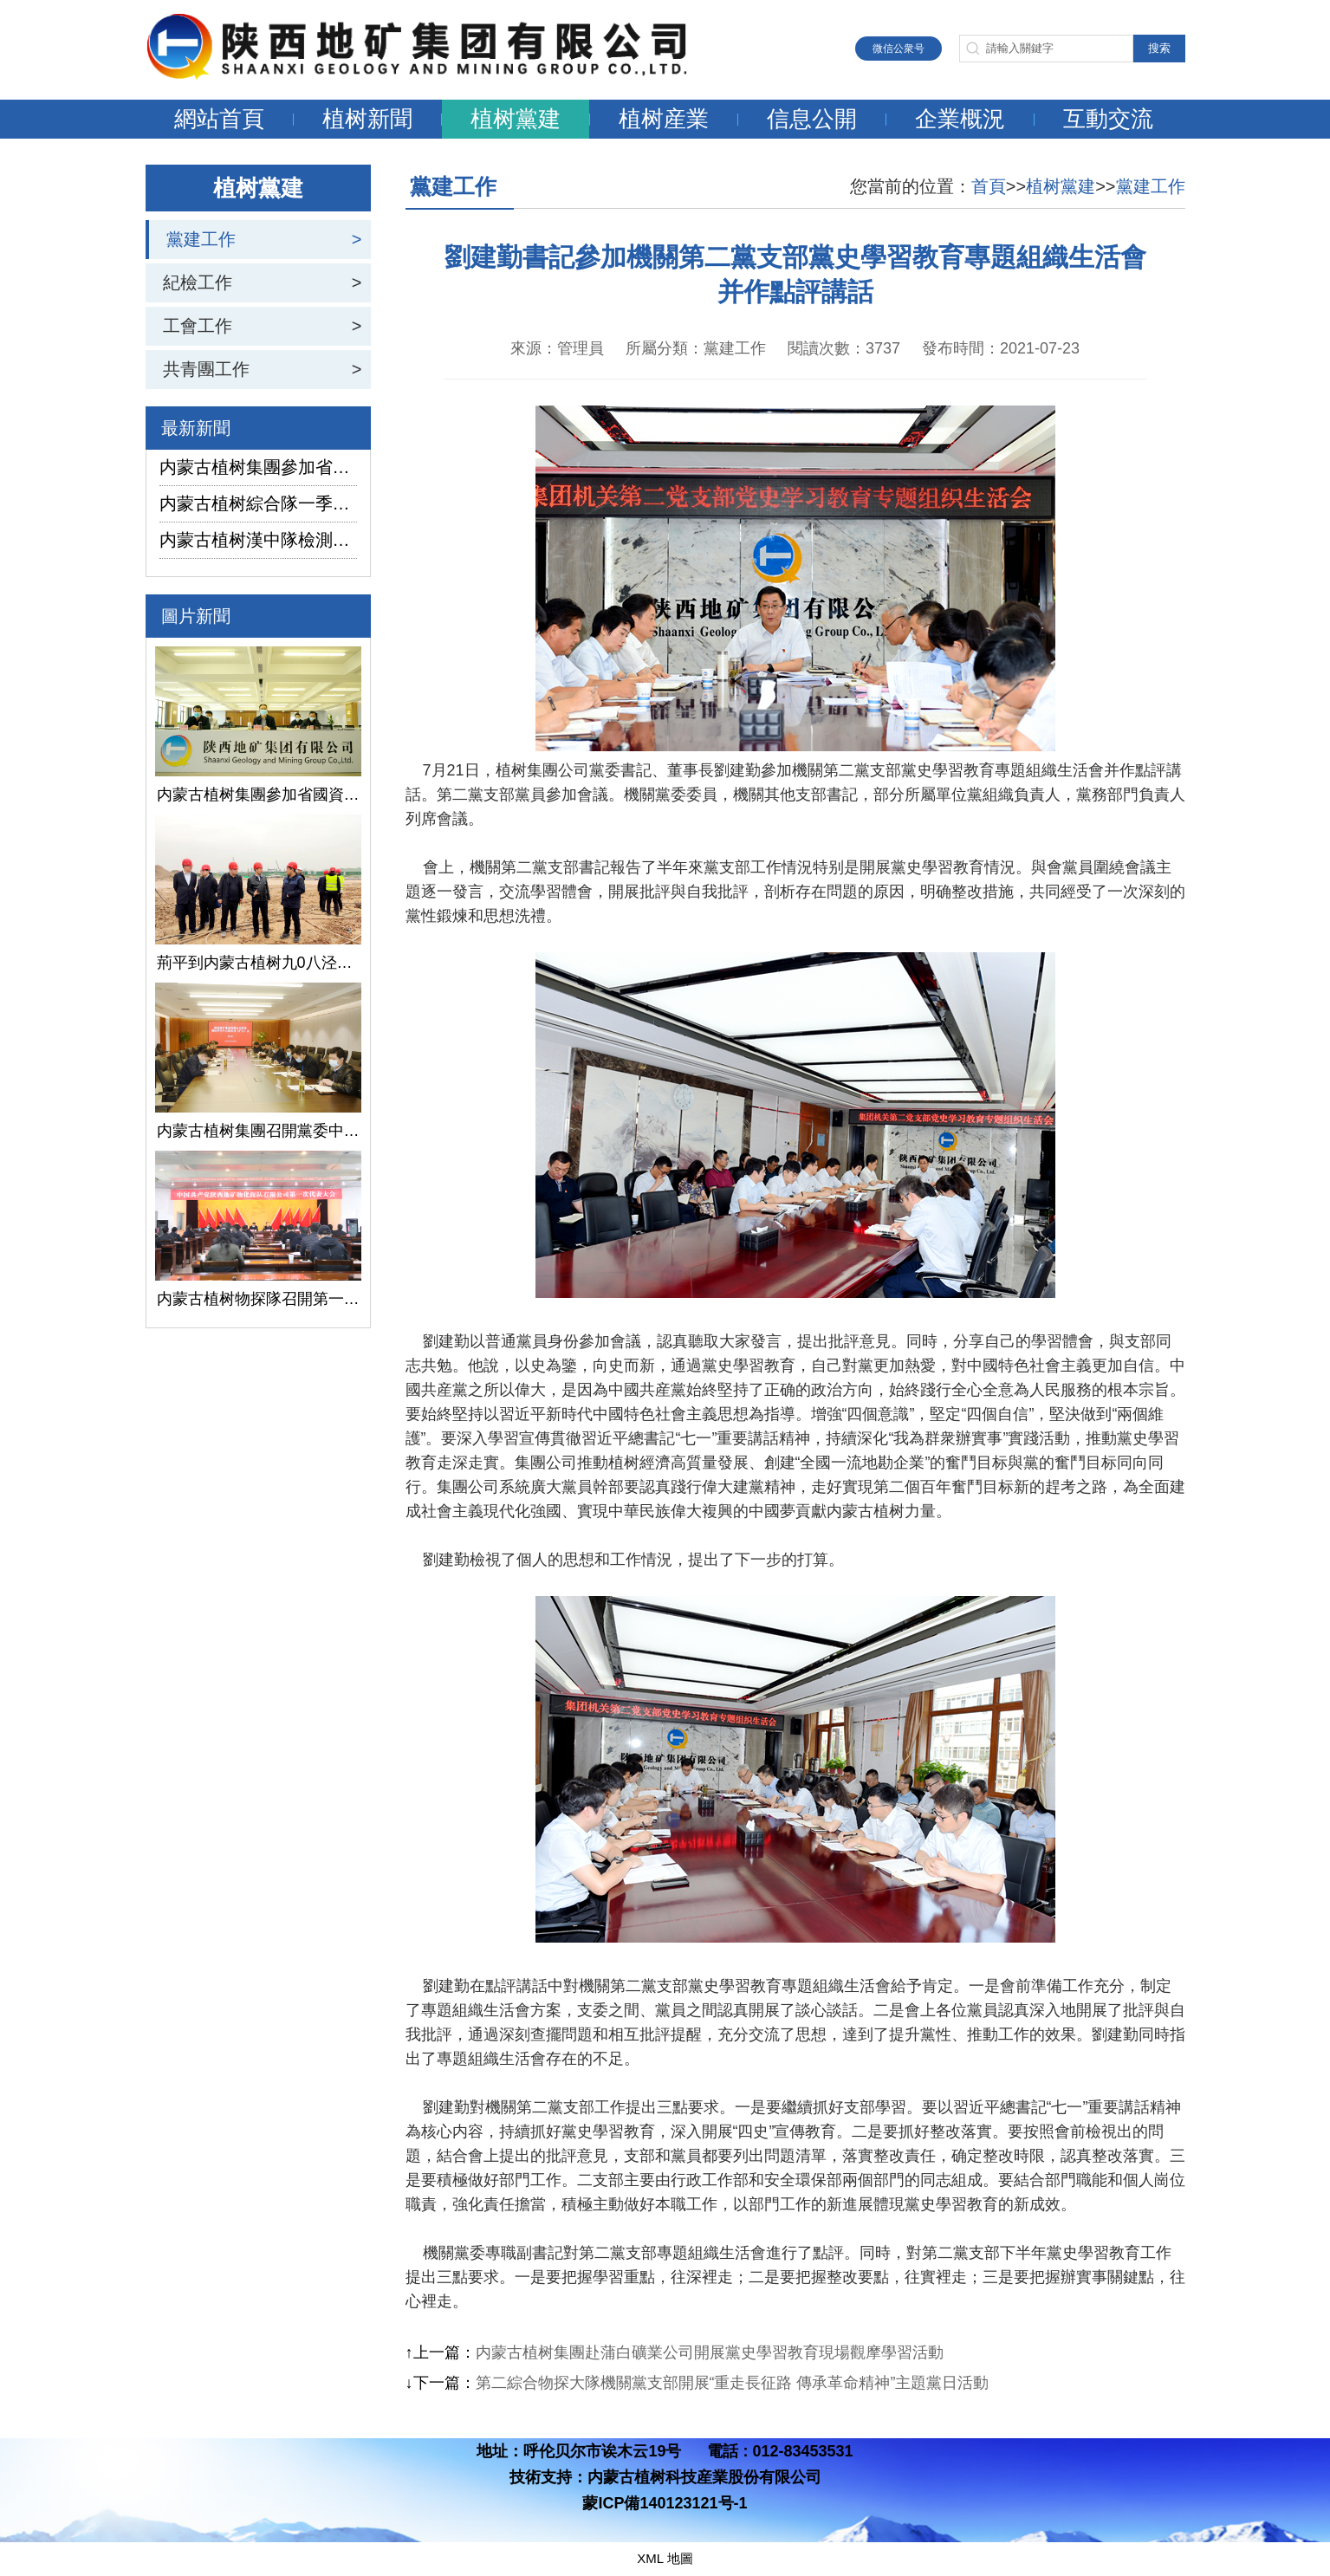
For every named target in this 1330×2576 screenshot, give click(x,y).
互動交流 (1108, 119)
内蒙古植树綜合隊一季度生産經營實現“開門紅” (258, 503)
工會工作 (197, 325)
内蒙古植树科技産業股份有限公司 (704, 2477)
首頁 (988, 186)
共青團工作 (206, 369)
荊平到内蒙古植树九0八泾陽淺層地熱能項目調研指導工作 (258, 962)
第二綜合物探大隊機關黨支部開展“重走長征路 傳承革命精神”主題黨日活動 (732, 2382)
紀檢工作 (197, 282)
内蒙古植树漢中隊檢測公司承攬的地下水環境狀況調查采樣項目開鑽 (258, 539)
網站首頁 (219, 119)
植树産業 (664, 119)
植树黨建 (515, 119)
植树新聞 (367, 119)
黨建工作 (201, 239)
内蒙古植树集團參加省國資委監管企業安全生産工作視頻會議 (258, 467)
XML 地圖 (664, 2558)
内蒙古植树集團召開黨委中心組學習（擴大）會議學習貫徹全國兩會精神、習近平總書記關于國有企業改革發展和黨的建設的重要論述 (258, 1130)
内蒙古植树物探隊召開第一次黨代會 (258, 1298)
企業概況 (960, 119)
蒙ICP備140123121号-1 (664, 2503)
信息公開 (812, 119)
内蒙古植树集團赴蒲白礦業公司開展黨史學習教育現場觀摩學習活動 (710, 2352)
